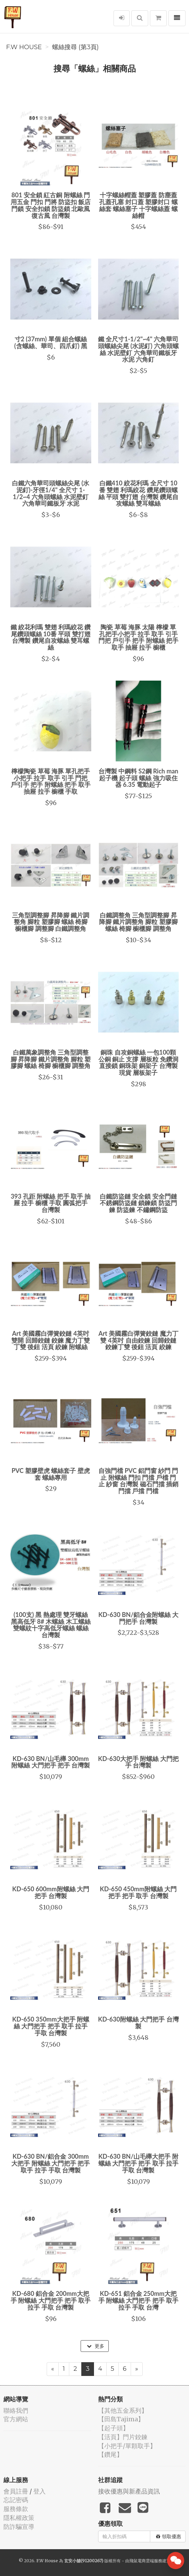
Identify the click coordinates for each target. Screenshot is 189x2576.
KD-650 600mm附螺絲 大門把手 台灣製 (50, 1892)
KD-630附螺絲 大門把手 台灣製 (138, 2022)
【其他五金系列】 (122, 2410)
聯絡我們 (15, 2410)
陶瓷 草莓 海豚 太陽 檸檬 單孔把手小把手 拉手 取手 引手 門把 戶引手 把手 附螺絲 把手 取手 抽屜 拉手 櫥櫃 (138, 637)
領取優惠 (168, 2536)
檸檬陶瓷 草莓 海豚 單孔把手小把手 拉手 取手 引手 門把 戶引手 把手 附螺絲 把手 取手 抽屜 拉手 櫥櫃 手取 (51, 781)
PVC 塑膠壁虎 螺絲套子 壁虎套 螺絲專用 (51, 1474)
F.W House (24, 47)
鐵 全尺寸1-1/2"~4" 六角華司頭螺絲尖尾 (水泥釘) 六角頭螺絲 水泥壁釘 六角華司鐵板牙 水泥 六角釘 (138, 349)
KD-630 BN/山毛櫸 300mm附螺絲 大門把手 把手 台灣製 (50, 1762)
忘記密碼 (15, 2500)
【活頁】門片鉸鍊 (122, 2437)
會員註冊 (15, 2491)
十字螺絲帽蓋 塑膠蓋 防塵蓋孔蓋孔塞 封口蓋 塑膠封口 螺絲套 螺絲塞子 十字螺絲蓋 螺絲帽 (138, 205)
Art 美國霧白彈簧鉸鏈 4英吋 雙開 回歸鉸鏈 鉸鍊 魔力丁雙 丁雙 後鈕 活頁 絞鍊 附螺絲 (50, 1340)
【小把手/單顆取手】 (127, 2446)
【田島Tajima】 (121, 2419)
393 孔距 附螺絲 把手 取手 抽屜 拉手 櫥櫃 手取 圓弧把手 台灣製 (51, 1203)
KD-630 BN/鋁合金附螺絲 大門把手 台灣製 (138, 1618)
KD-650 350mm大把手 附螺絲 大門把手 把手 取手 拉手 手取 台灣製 (50, 2026)
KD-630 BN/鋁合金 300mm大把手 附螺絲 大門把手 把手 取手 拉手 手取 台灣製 (50, 2163)
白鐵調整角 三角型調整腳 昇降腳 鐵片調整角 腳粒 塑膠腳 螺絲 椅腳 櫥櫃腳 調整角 (138, 922)
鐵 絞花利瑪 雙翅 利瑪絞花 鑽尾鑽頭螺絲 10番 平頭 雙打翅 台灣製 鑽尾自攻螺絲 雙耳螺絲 (51, 637)
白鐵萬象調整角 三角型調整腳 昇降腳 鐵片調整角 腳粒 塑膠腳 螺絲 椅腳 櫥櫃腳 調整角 (51, 1059)
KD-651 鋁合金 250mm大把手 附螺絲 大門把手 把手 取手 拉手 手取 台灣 (138, 2300)
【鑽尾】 (110, 2454)
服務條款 (15, 2509)
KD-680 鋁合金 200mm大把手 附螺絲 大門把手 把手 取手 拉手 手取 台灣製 (51, 2300)
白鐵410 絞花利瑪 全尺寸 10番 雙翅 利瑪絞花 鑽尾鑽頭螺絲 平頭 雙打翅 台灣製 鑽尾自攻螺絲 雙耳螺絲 (138, 493)
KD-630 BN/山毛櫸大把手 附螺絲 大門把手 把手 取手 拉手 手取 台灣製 (138, 2163)
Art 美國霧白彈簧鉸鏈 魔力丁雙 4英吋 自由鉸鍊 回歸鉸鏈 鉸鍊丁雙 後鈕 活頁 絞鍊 (138, 1340)
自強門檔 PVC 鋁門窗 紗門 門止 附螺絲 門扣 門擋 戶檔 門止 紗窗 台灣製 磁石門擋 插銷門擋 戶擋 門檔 (138, 1481)
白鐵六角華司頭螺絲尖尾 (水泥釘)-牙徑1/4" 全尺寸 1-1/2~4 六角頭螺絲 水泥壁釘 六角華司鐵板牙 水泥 (50, 493)
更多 (95, 2346)
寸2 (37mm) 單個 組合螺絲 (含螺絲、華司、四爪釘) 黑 (50, 342)
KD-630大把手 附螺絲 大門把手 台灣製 (138, 1762)
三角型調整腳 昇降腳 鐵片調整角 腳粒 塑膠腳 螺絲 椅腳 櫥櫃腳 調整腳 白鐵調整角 (50, 922)
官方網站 (15, 2419)
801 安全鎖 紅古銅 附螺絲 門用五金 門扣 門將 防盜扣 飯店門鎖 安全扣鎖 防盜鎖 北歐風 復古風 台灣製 (51, 205)
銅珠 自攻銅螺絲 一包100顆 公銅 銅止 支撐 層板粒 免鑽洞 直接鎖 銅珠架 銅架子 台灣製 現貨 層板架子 (138, 1062)
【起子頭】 (113, 2428)
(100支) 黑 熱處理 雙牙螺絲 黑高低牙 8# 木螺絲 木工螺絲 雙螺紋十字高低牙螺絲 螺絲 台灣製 (51, 1625)
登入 (39, 2491)
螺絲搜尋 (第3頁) (75, 47)
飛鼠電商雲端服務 (145, 2560)
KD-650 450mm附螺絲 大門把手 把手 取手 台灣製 (138, 1892)
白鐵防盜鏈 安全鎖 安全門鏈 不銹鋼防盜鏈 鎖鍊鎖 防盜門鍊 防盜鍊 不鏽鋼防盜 (138, 1203)
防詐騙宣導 (18, 2527)
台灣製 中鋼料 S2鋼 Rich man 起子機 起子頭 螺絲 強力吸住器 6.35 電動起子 (138, 778)
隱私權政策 (18, 2518)
